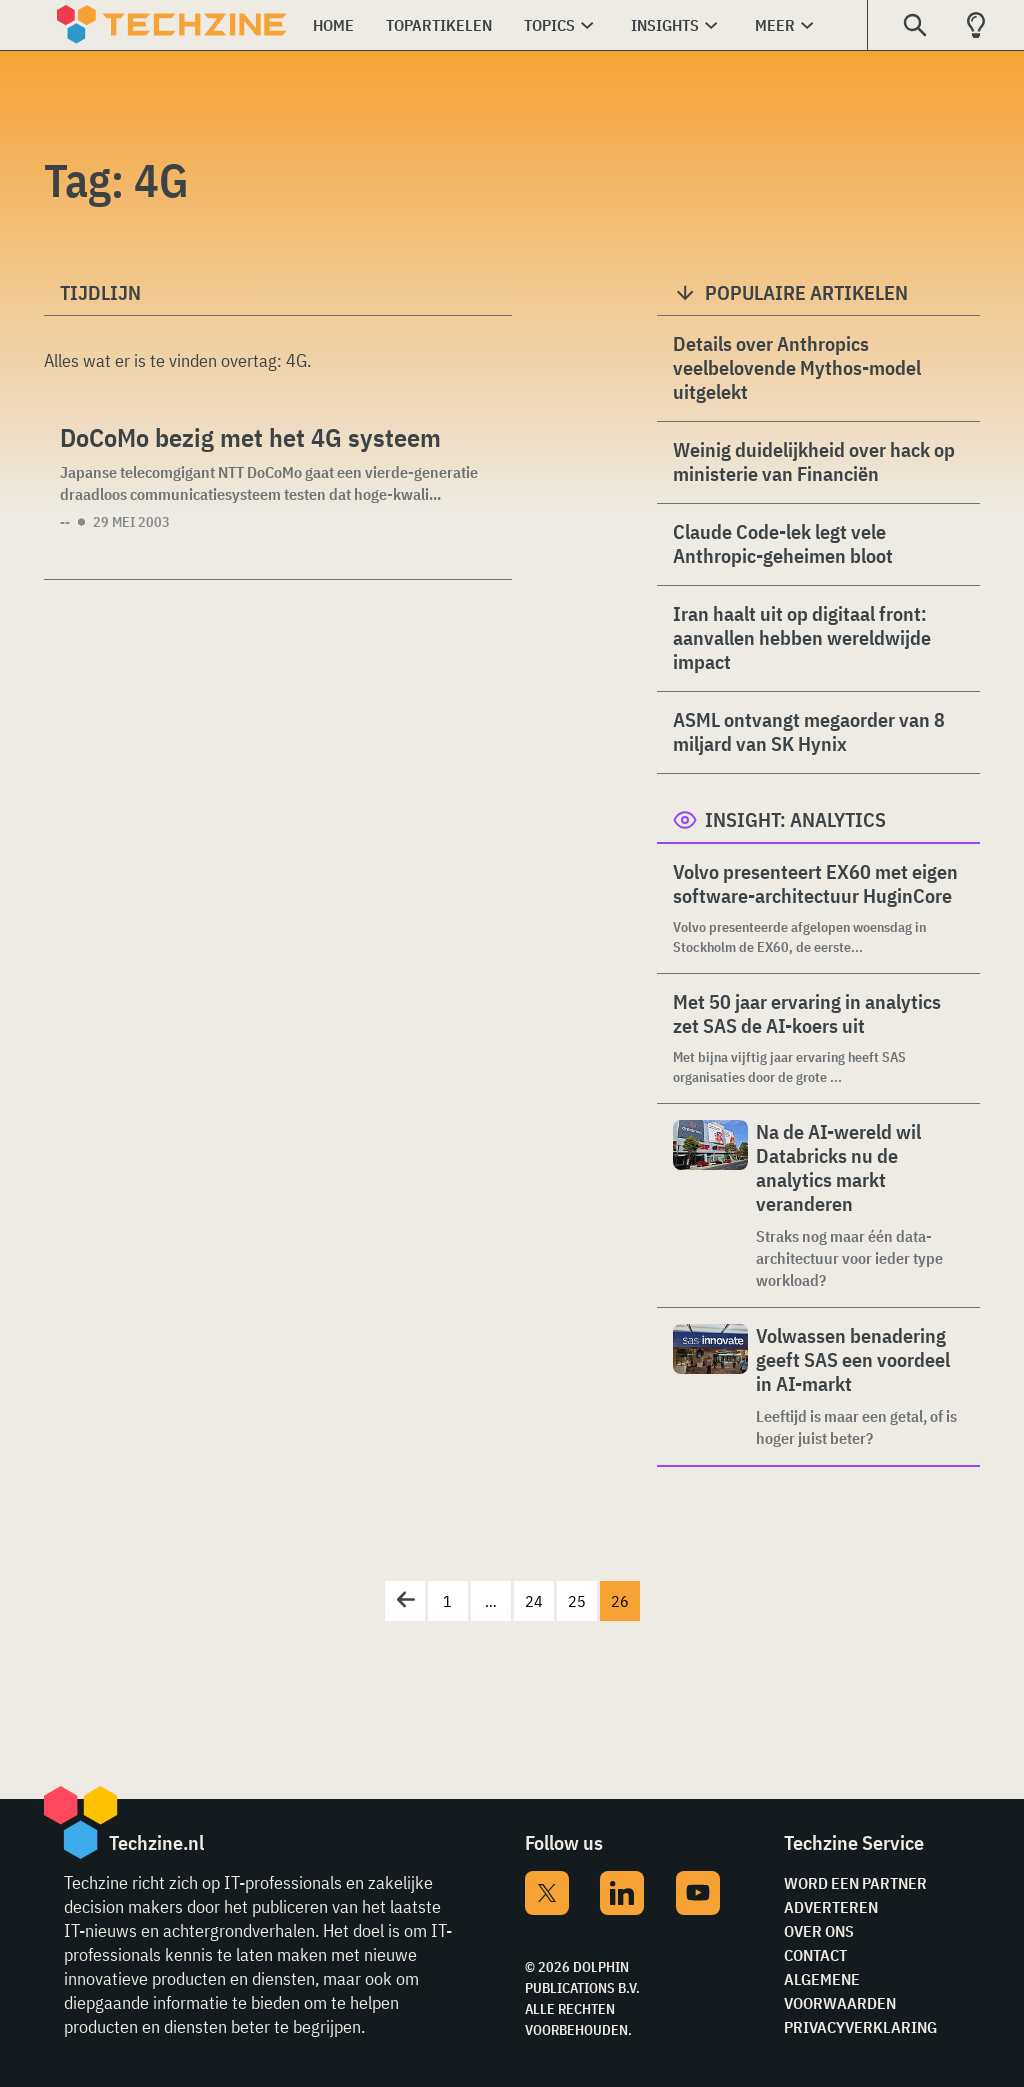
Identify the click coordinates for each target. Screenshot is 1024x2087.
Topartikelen (439, 25)
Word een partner (855, 1883)
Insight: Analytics (795, 819)
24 (534, 1601)
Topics (549, 25)
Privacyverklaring (860, 2027)
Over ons (819, 1931)
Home (333, 25)
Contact (815, 1955)
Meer (775, 25)
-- (65, 522)
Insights (665, 25)
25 (577, 1601)
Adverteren (831, 1907)
